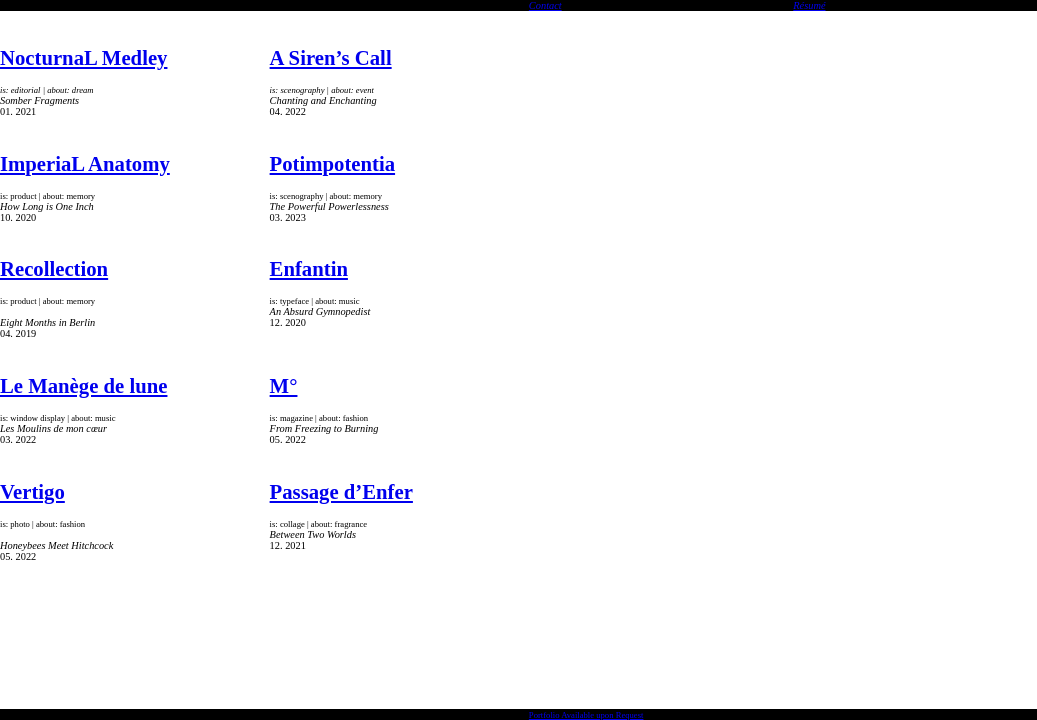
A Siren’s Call (331, 58)
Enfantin (309, 269)
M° (284, 386)
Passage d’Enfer (341, 492)
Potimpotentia (332, 164)
